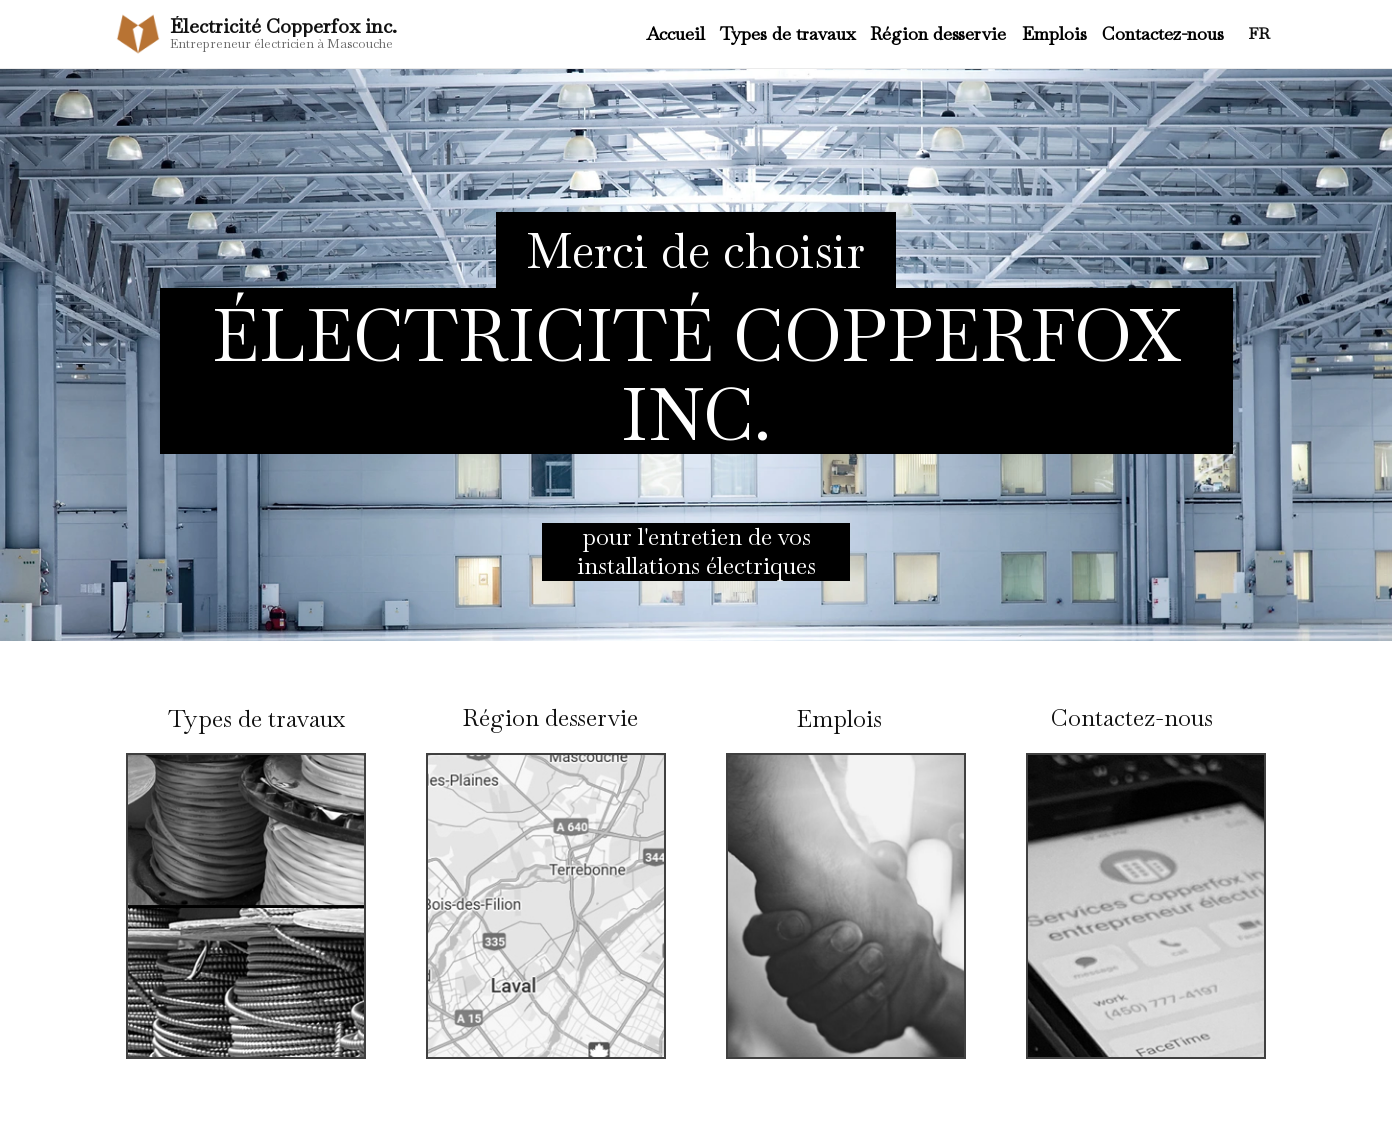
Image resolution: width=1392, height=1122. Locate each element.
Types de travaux (787, 33)
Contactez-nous (1163, 33)
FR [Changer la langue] (1259, 34)
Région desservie (938, 33)
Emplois (1054, 33)
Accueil (675, 33)
